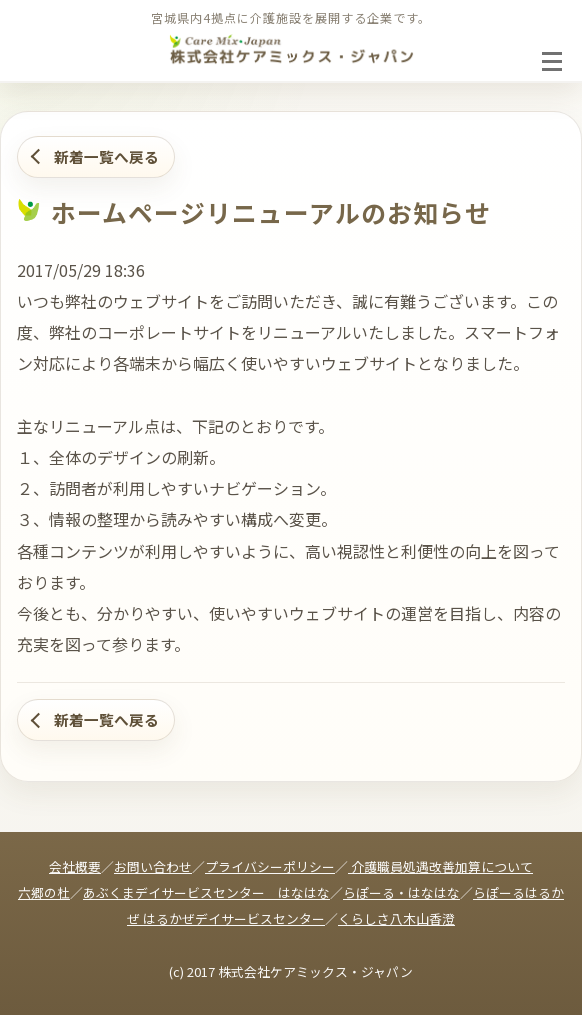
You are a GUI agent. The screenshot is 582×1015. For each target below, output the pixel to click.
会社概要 (75, 866)
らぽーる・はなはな (401, 892)
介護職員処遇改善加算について (440, 866)
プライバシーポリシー (270, 866)
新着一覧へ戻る (106, 156)
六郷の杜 (44, 892)
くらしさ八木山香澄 (396, 918)
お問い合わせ (153, 866)
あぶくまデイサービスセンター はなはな (206, 892)
